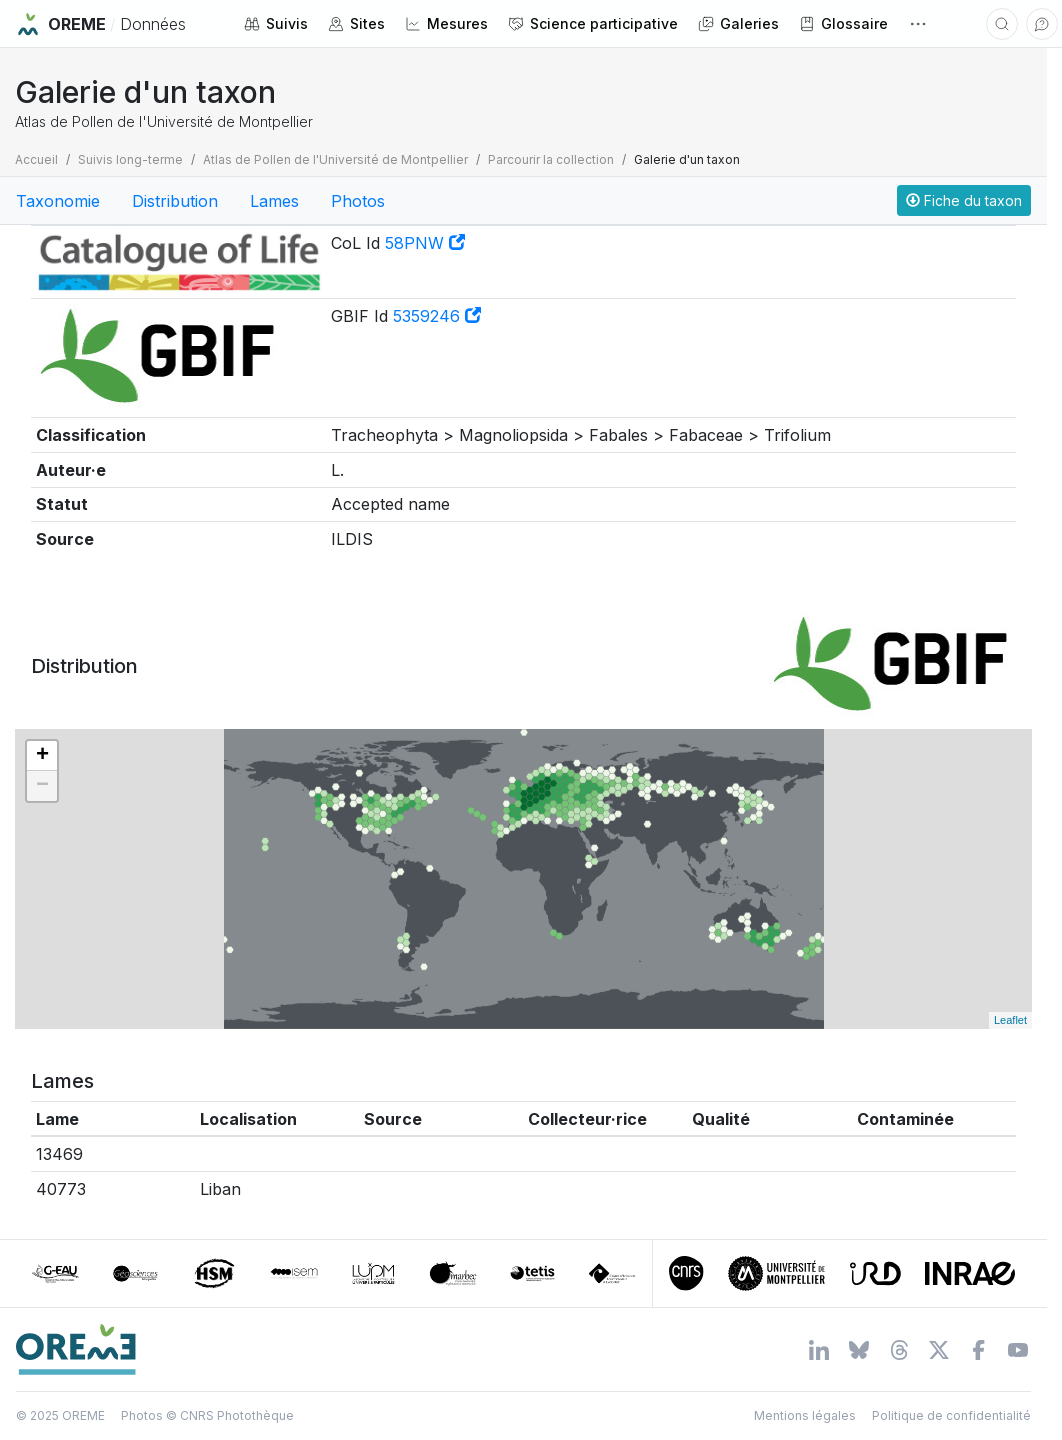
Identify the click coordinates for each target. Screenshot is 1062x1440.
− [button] (42, 786)
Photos (358, 201)
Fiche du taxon (964, 200)
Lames (274, 201)
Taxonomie (58, 201)
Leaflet (1010, 1020)
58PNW (425, 243)
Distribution (175, 201)
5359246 (437, 316)
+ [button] (42, 756)
